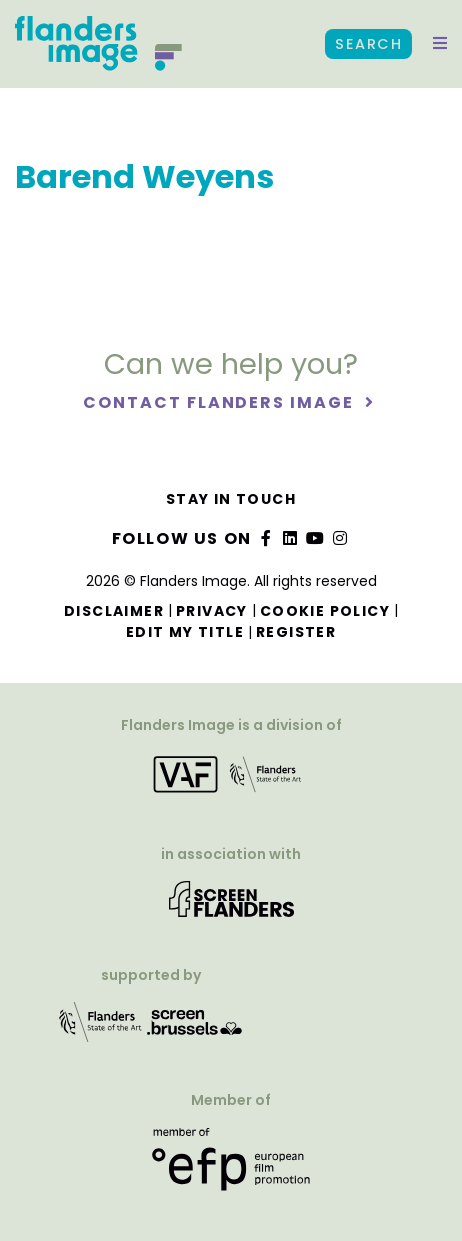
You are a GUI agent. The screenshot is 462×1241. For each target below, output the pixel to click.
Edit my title (185, 632)
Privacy (212, 611)
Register (296, 632)
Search (368, 44)
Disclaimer (114, 611)
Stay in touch (231, 499)
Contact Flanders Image (220, 402)
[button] (440, 44)
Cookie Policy (325, 611)
